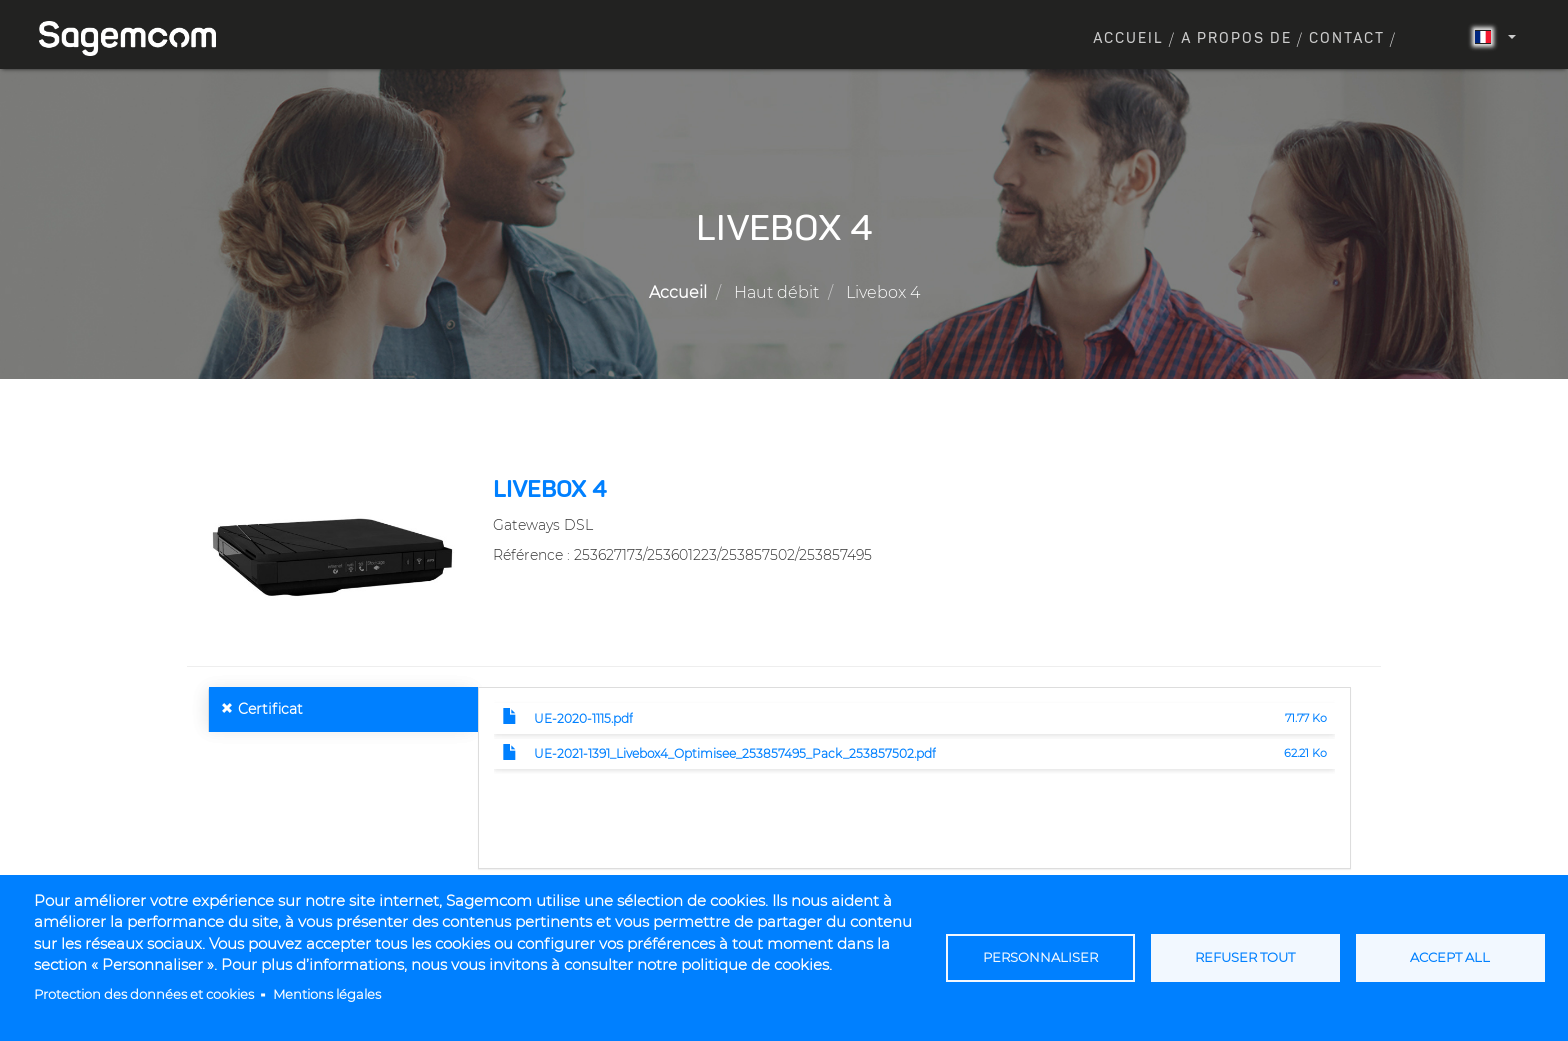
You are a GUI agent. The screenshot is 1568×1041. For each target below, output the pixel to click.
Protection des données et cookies (144, 994)
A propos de (1236, 39)
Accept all (1450, 957)
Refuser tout (1245, 957)
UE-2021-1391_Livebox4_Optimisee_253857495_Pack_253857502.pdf (735, 753)
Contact (1347, 39)
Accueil (1128, 39)
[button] (332, 556)
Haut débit (776, 292)
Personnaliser (1040, 957)
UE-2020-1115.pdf (583, 718)
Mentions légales (327, 994)
